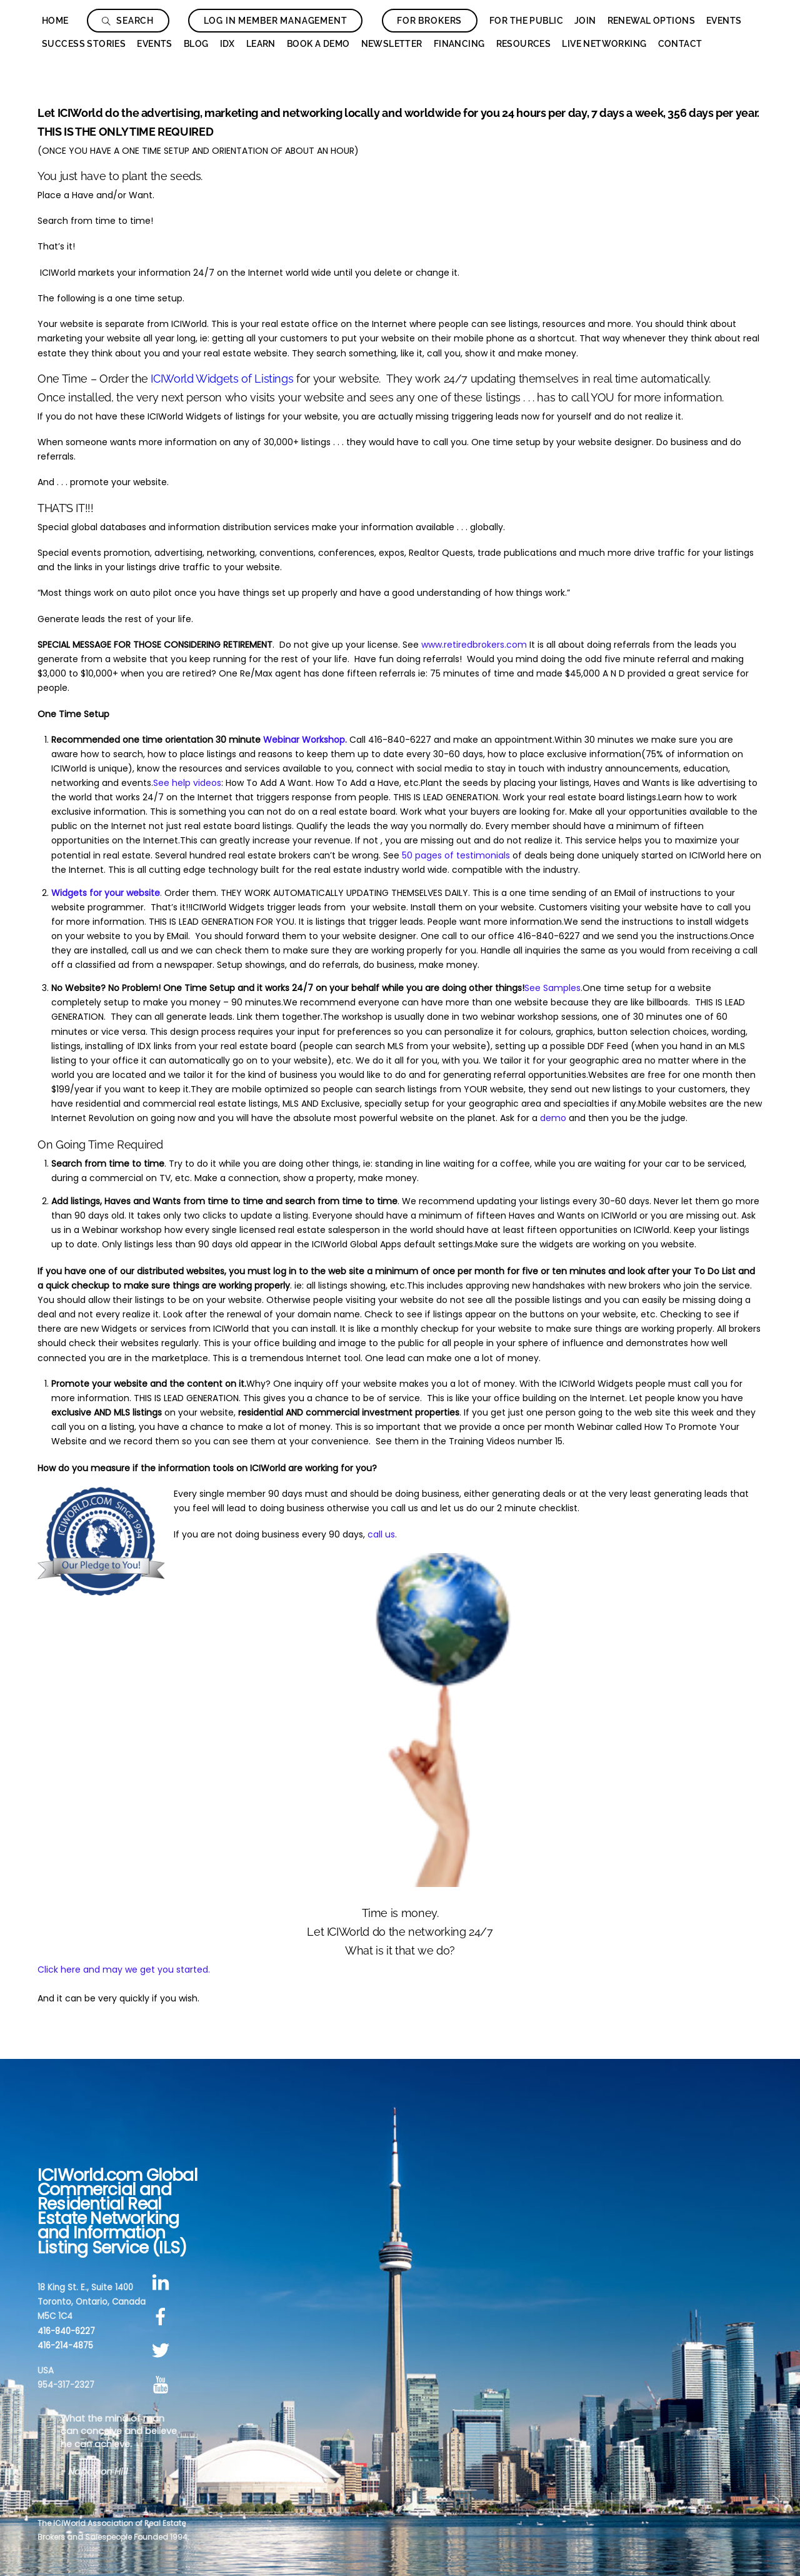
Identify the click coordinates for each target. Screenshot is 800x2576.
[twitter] (163, 2351)
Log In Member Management (276, 21)
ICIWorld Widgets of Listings (222, 378)
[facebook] (163, 2317)
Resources (523, 44)
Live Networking (604, 44)
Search (128, 21)
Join (585, 21)
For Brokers (429, 21)
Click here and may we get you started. (124, 1969)
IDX (227, 44)
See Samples (552, 988)
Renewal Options (651, 21)
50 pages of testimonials (456, 855)
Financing (459, 44)
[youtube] (163, 2385)
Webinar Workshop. (305, 739)
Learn (261, 44)
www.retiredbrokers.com (474, 644)
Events (724, 21)
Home (55, 21)
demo (553, 1118)
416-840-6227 (66, 2331)
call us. (382, 1534)
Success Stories (84, 44)
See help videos (187, 783)
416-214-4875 (65, 2346)
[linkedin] (163, 2282)
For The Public (526, 21)
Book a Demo (318, 44)
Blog (196, 44)
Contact (680, 44)
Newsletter (391, 44)
